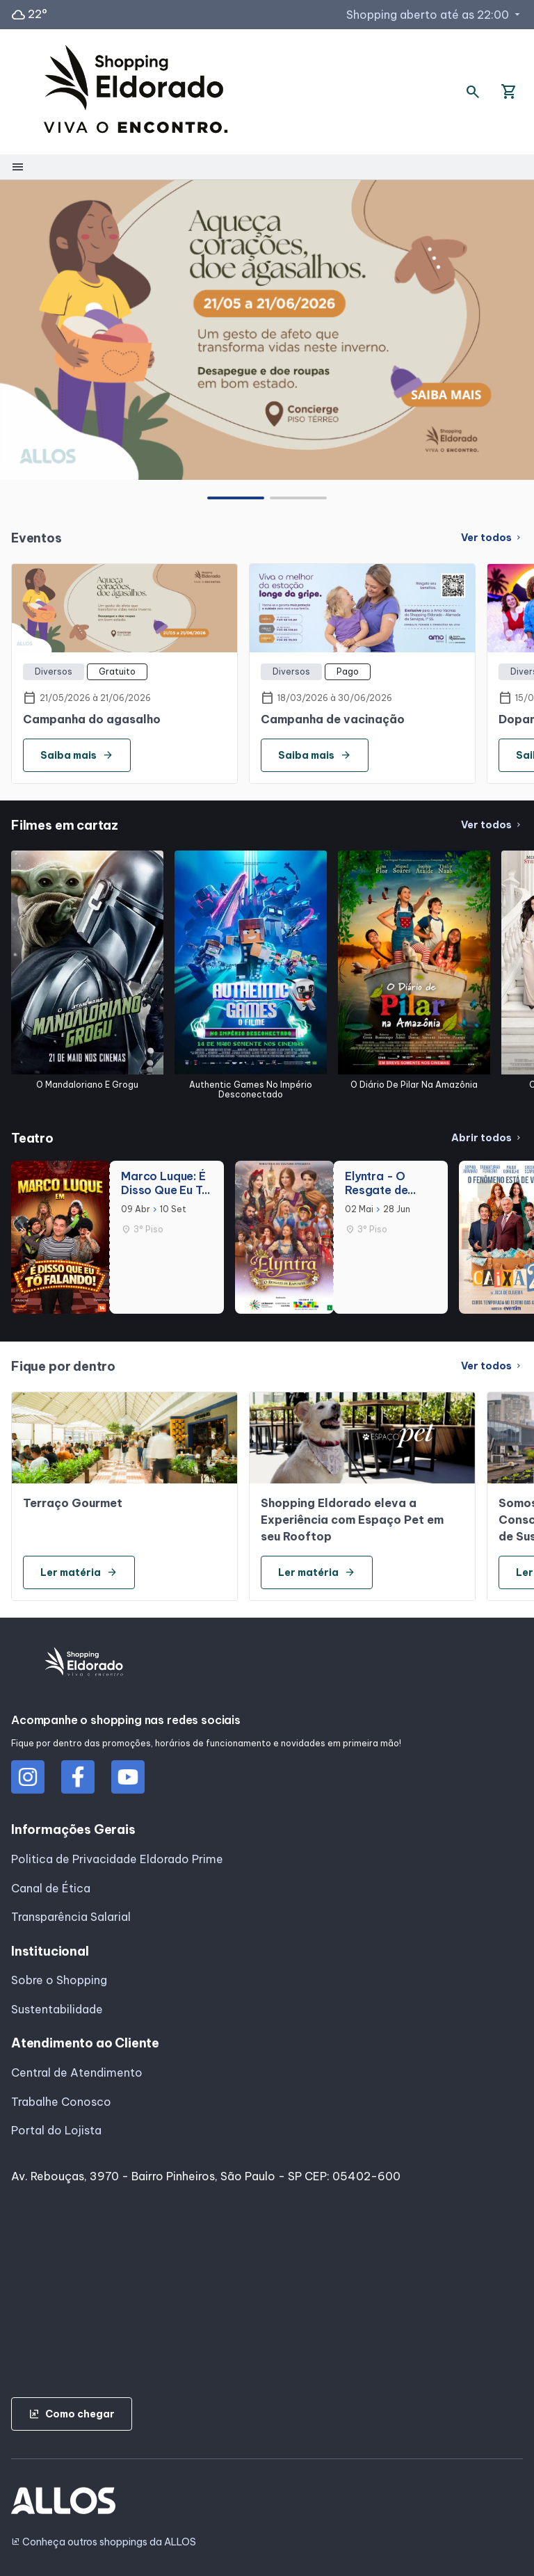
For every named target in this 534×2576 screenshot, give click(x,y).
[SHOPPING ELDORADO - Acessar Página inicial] (135, 92)
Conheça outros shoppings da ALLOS (103, 2542)
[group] (267, 329)
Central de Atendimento (77, 2072)
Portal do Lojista (56, 2130)
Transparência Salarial (71, 1917)
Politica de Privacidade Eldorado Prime (117, 1859)
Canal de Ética (50, 1888)
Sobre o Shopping (59, 1980)
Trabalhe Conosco (61, 2102)
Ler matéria (79, 1572)
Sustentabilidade (57, 2009)
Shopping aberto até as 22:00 (434, 15)
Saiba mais (76, 755)
